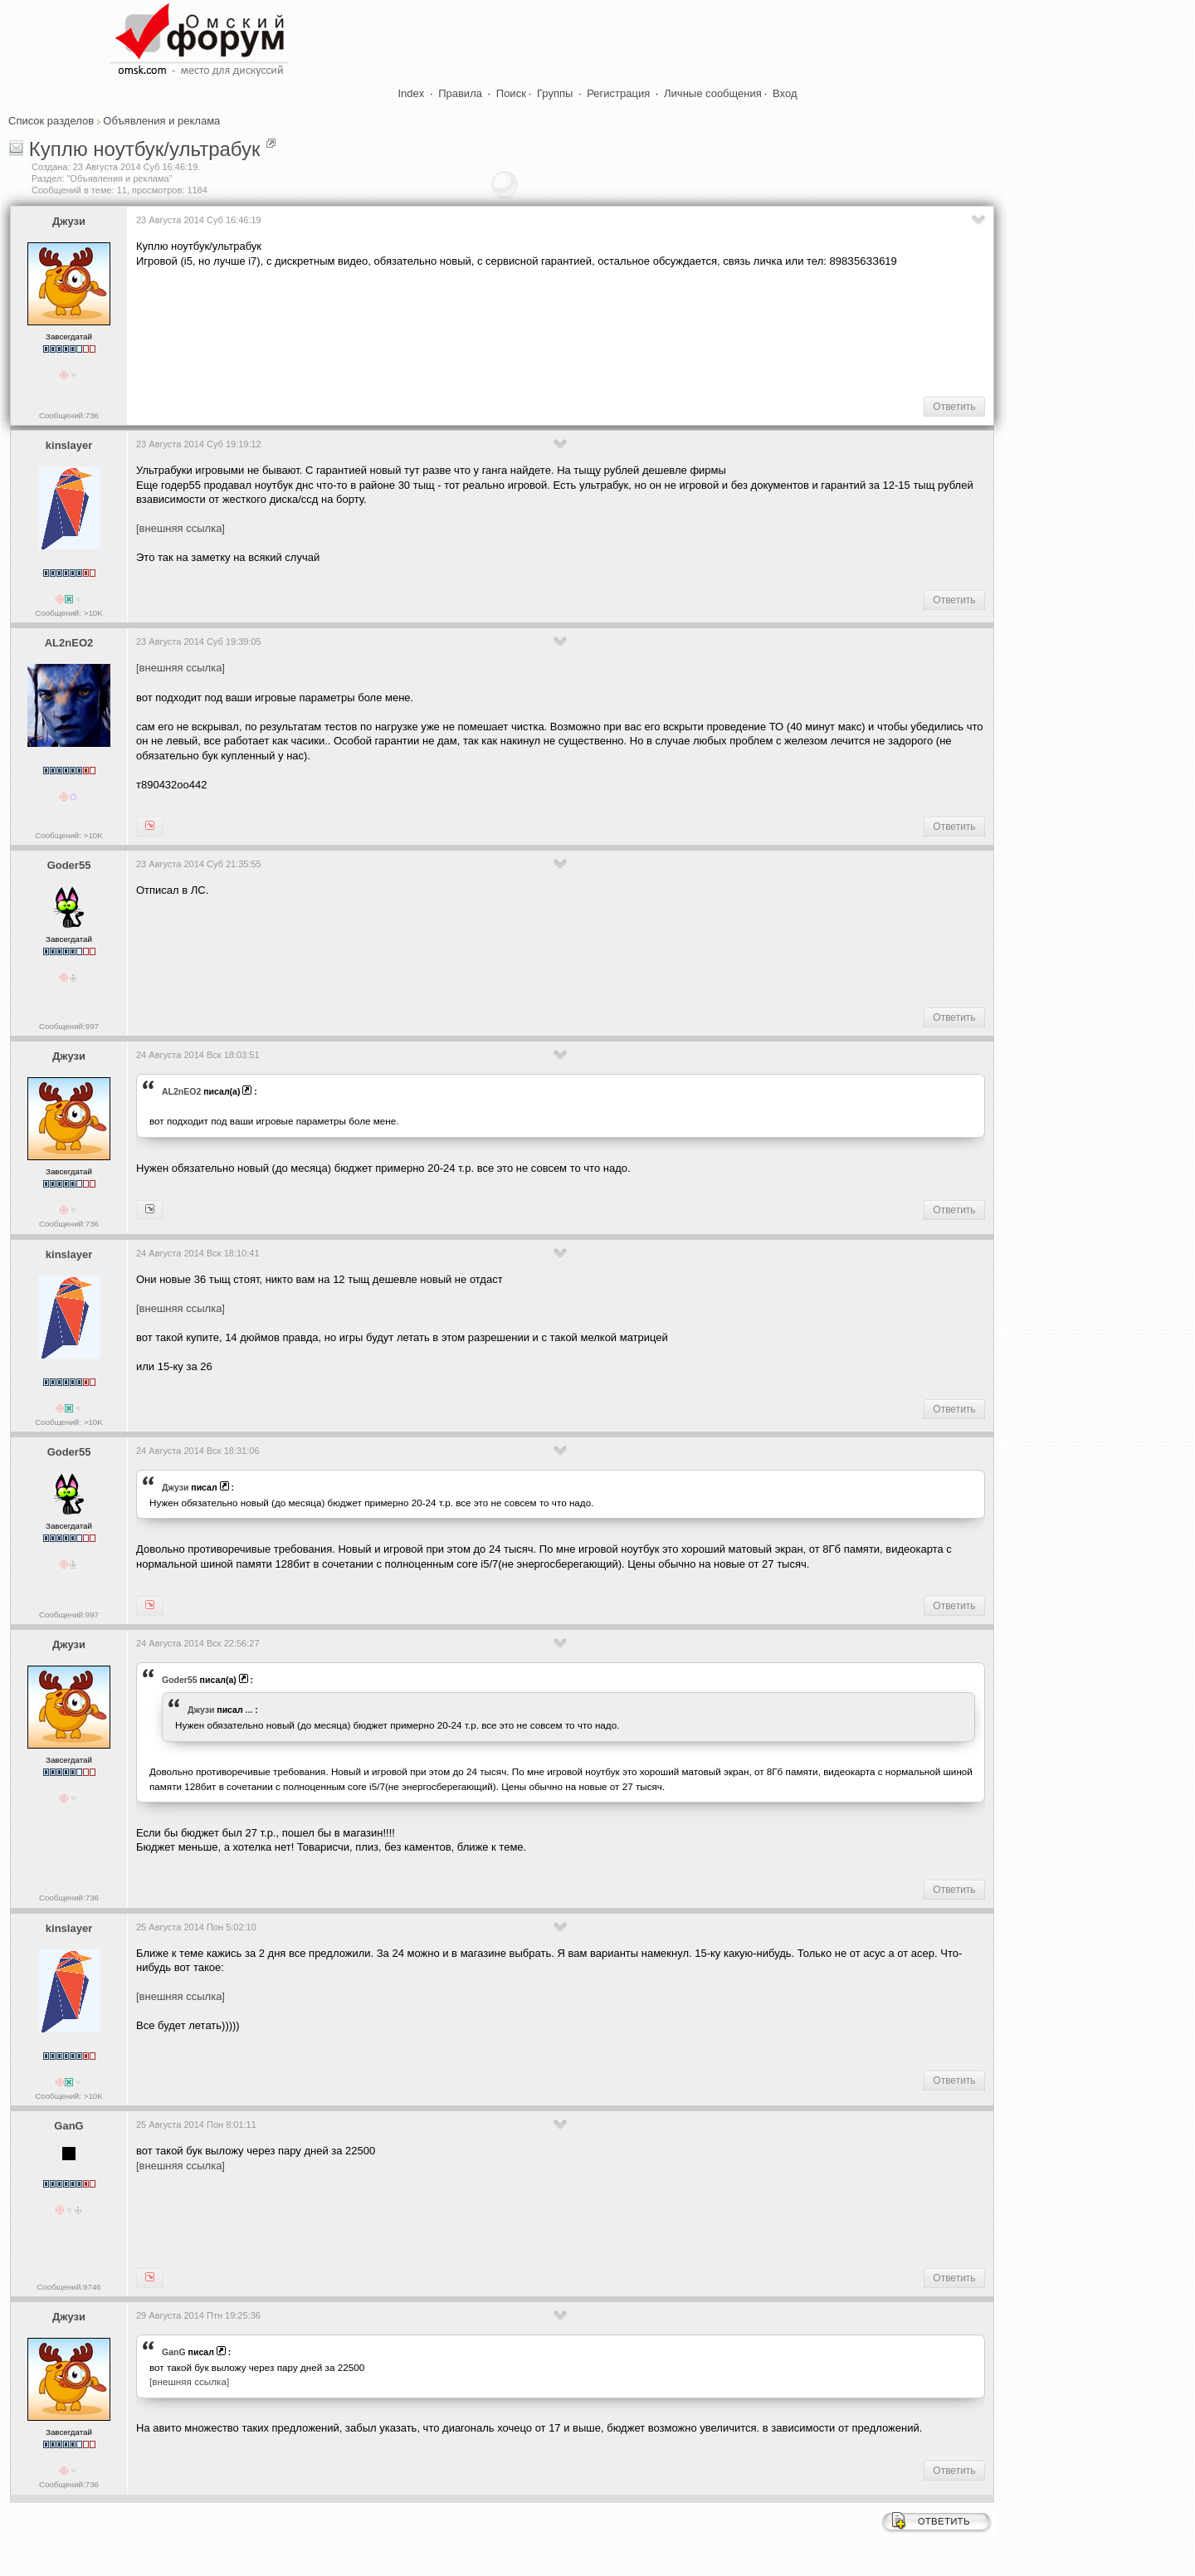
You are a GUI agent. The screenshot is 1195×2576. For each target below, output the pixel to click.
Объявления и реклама (161, 121)
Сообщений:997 (69, 1026)
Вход (785, 93)
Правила (460, 93)
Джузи (68, 221)
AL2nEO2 (69, 643)
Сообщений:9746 (68, 2286)
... (249, 1710)
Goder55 (69, 865)
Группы (555, 93)
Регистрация (618, 93)
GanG (68, 2126)
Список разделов (51, 121)
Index (411, 93)
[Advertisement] (438, 330)
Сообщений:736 (69, 415)
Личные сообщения (713, 93)
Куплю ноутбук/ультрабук (145, 149)
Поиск (511, 93)
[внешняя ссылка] (180, 528)
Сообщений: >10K (69, 612)
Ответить (954, 406)
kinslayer (69, 445)
